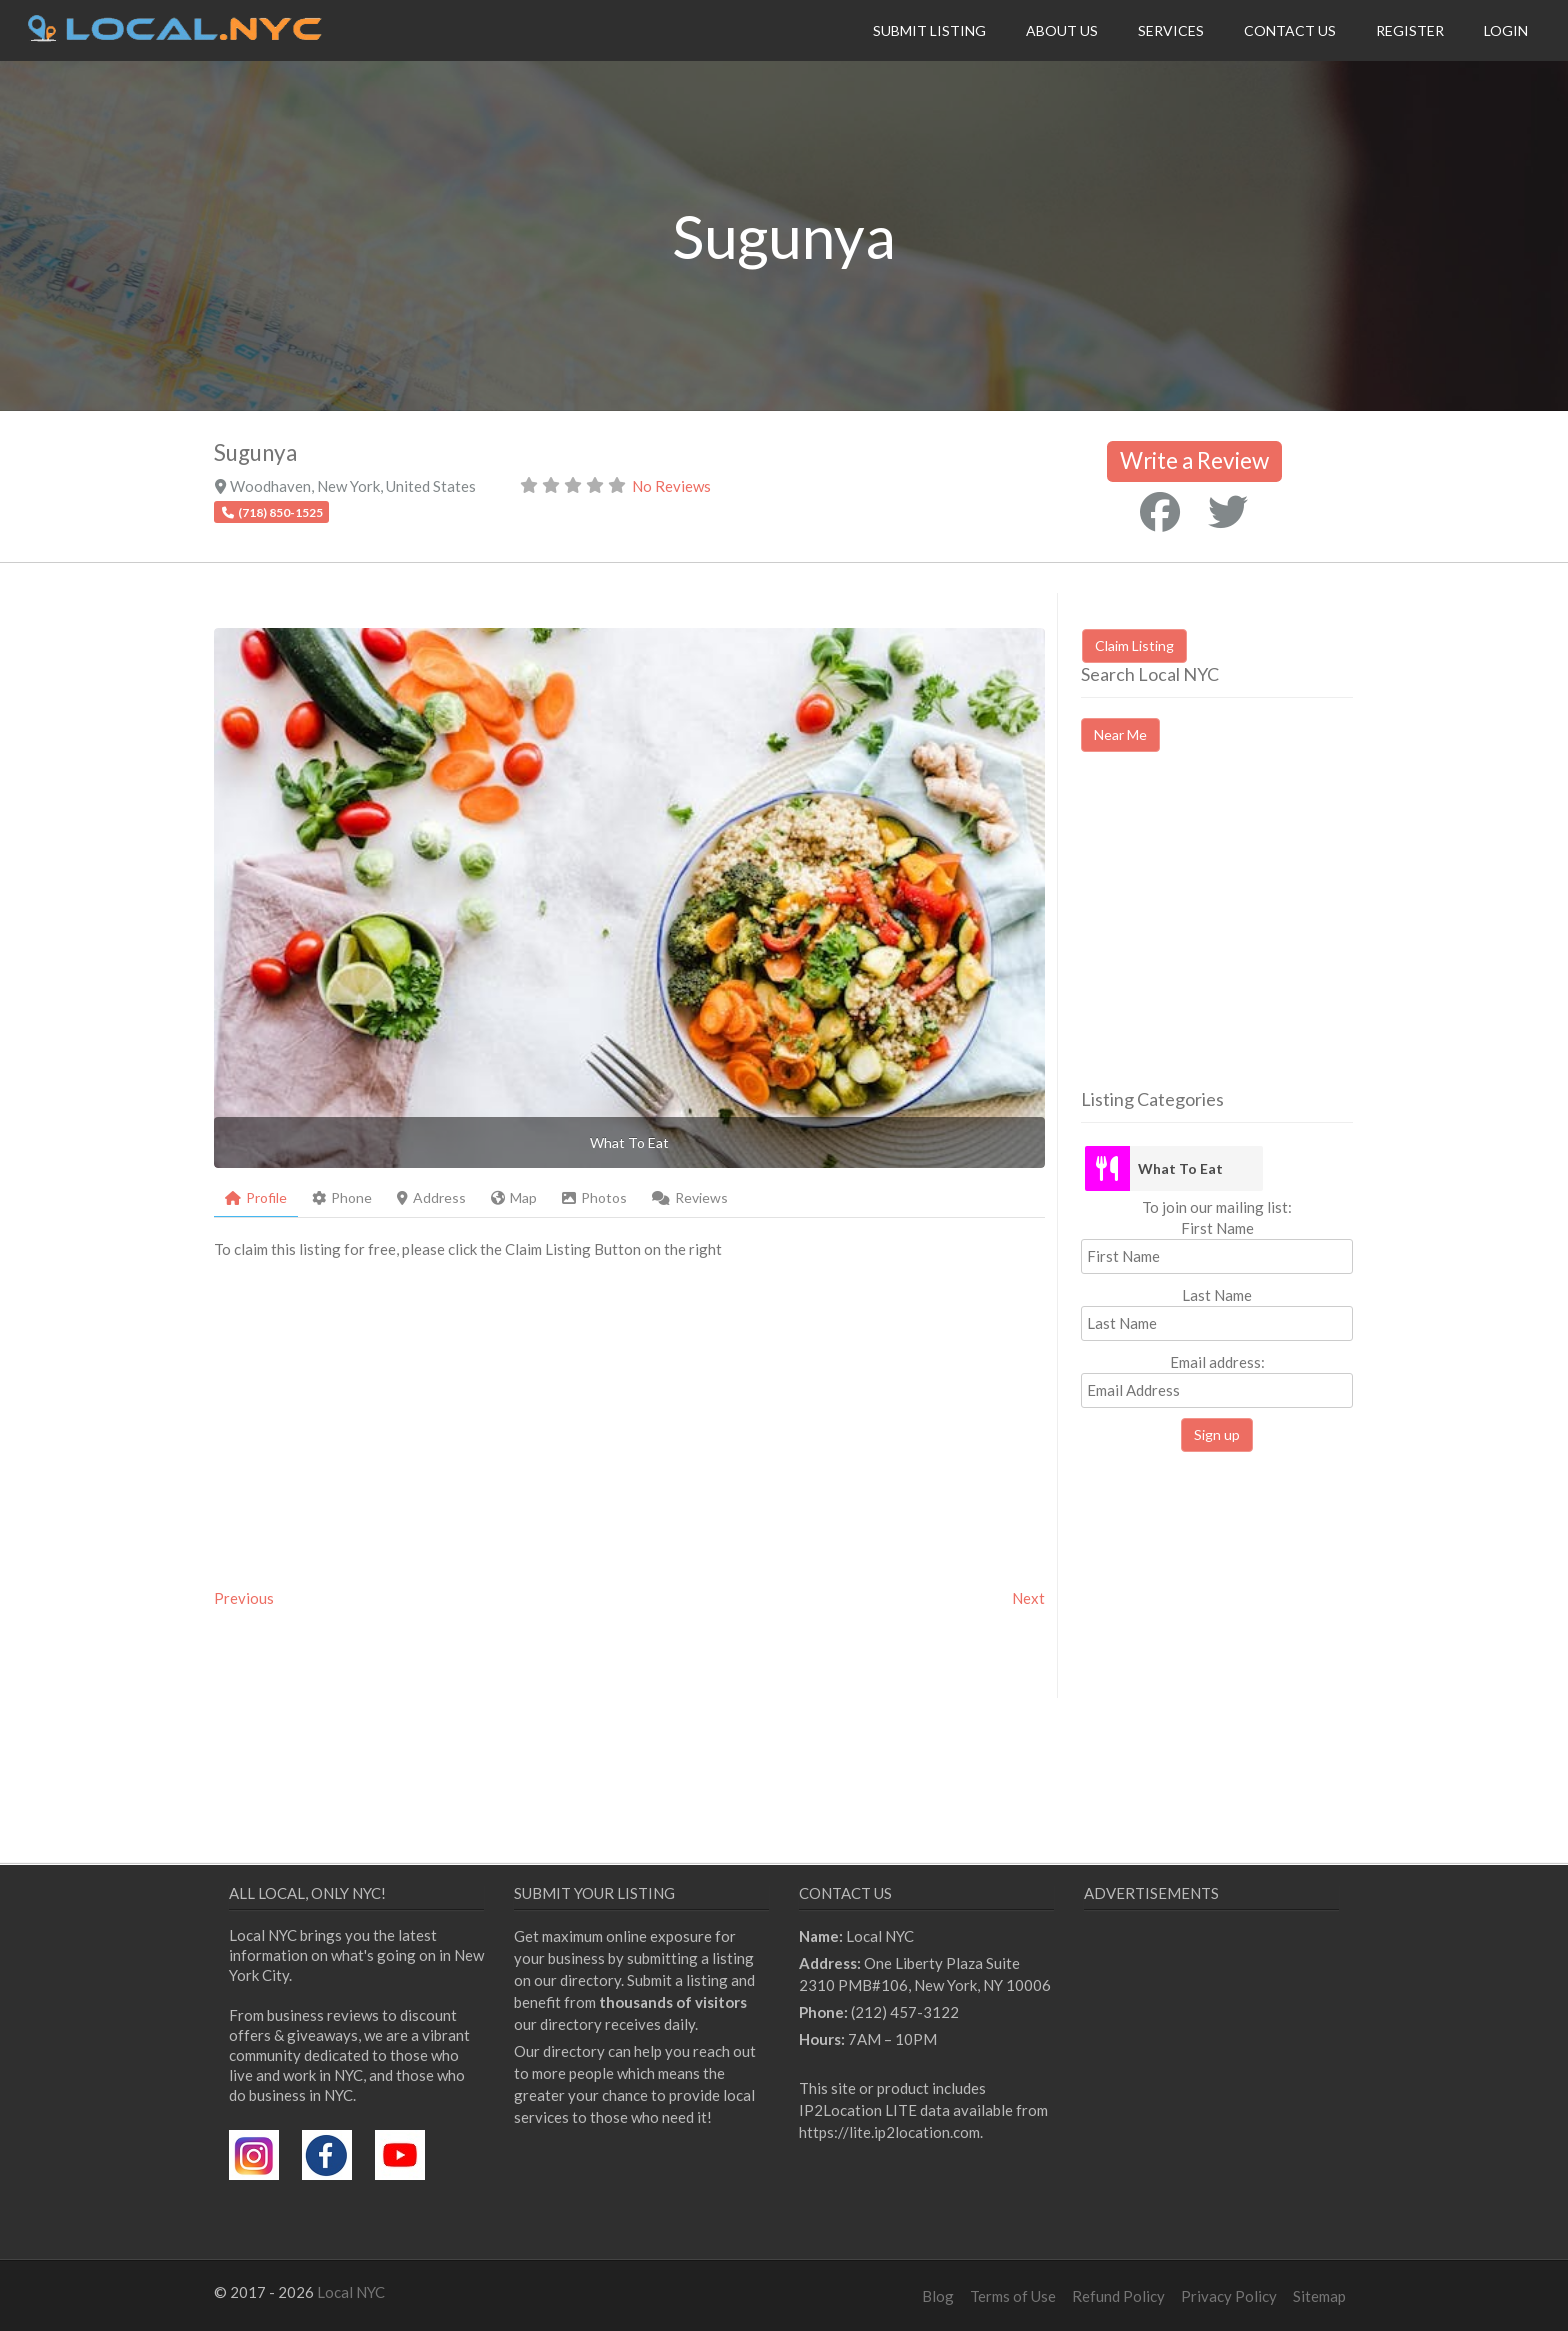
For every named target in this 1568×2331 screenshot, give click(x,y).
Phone (342, 1197)
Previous (244, 1598)
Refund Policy (1118, 2296)
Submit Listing (929, 30)
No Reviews (671, 486)
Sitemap (1319, 2296)
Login (1506, 30)
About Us (1062, 30)
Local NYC (351, 2292)
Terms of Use (1013, 2296)
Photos (594, 1197)
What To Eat (1180, 1168)
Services (1171, 30)
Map (514, 1197)
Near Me (1120, 734)
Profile (256, 1197)
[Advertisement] (1249, 938)
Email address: (1217, 1380)
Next (1028, 1598)
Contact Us (1290, 30)
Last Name (1217, 1295)
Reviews (690, 1197)
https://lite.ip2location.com (889, 2132)
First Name (1217, 1228)
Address (431, 1197)
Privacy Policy (1229, 2296)
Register (1410, 30)
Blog (938, 2296)
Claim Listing (1134, 645)
